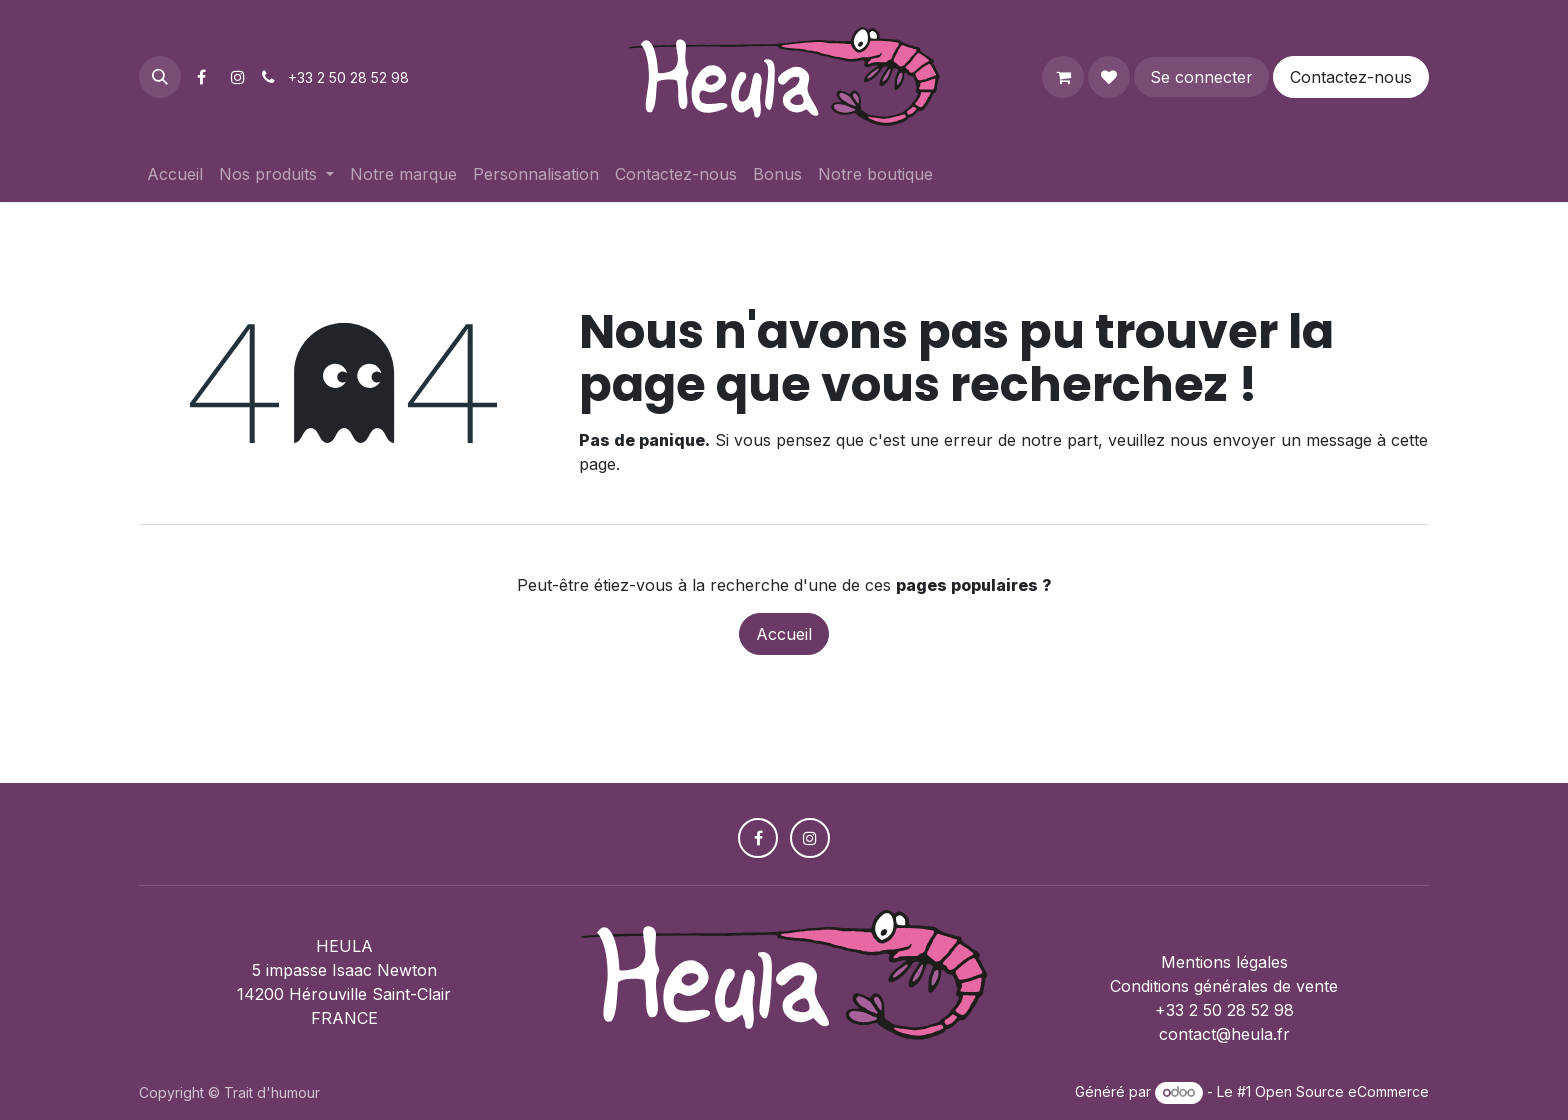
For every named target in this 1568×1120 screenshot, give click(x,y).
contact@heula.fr (1224, 1034)
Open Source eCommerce (1342, 1091)
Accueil (784, 634)
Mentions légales (1224, 962)
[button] (160, 77)
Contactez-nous (1351, 77)
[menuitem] (175, 174)
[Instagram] (238, 77)
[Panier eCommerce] (1063, 77)
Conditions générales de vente (1224, 986)
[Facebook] (201, 77)
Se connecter (1201, 77)
